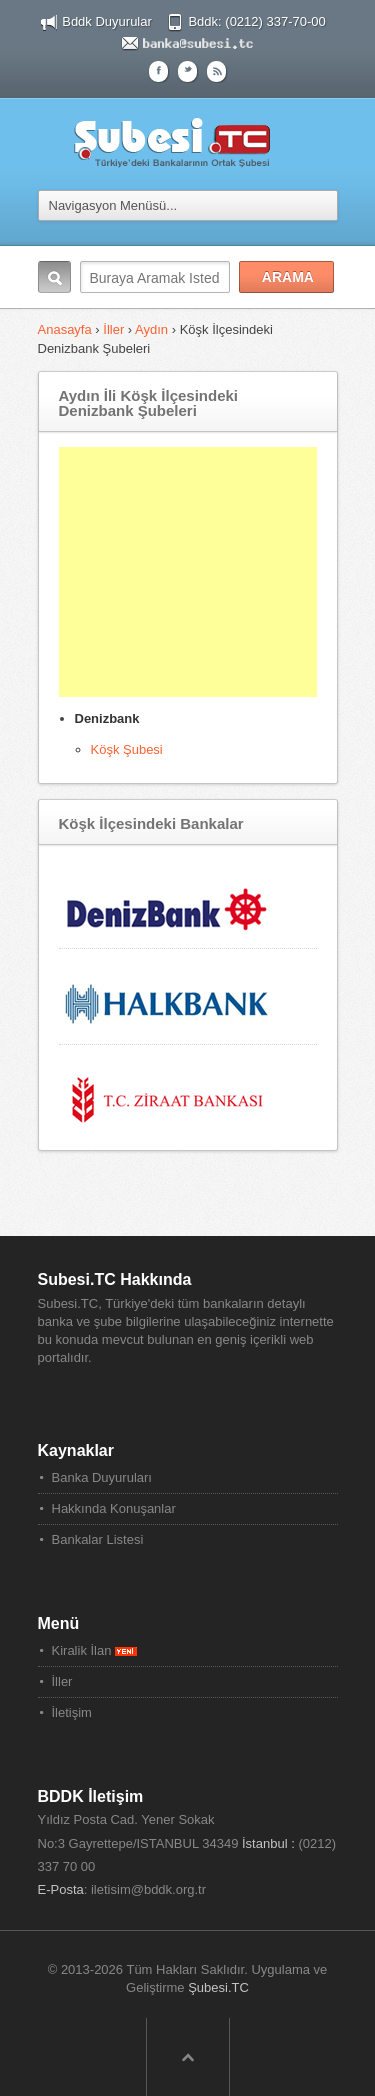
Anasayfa (67, 329)
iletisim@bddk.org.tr (148, 1889)
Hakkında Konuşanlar (114, 1508)
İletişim (72, 1712)
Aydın (151, 329)
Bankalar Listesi (98, 1539)
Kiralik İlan (95, 1650)
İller (113, 329)
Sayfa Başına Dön (188, 2057)
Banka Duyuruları (102, 1477)
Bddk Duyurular (107, 21)
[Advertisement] (188, 572)
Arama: (54, 277)
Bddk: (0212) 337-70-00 (256, 21)
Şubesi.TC (218, 1987)
